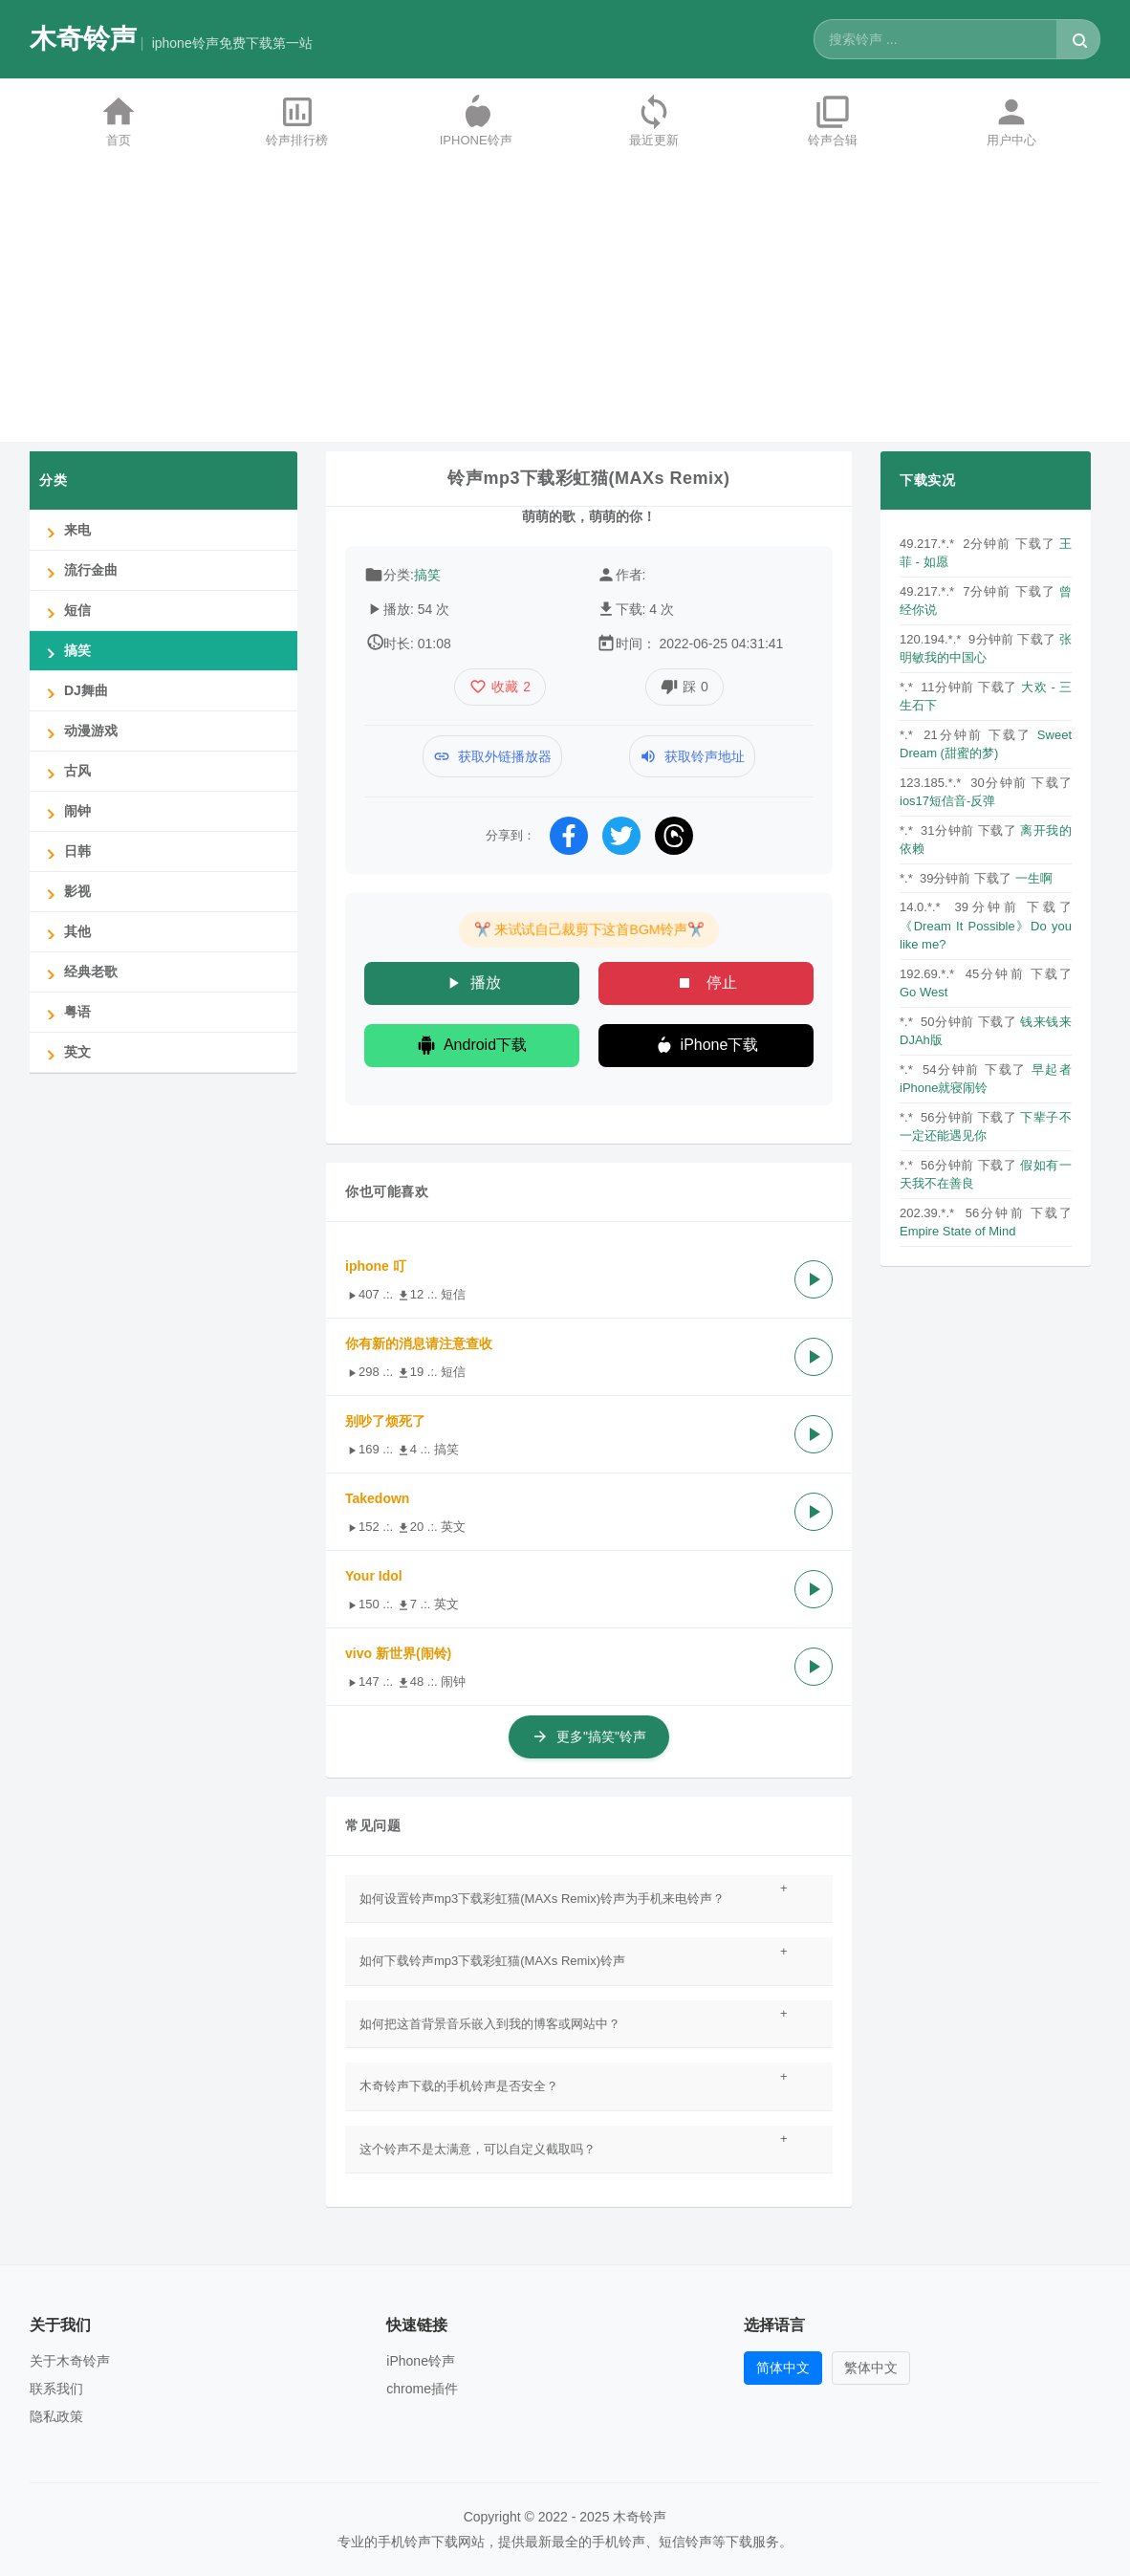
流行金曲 (78, 570)
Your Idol (373, 1575)
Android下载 (472, 1045)
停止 (705, 983)
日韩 (65, 851)
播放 (472, 983)
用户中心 (1011, 120)
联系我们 (56, 2388)
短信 (65, 610)
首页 (118, 120)
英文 (65, 1052)
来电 (65, 530)
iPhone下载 (706, 1045)
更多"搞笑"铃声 (589, 1736)
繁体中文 (871, 2367)
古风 (65, 771)
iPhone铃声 (476, 120)
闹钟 (65, 811)
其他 (65, 932)
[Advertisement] (565, 308)
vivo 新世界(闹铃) (398, 1653)
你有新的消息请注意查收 (418, 1343)
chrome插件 (422, 2388)
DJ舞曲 (73, 691)
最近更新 (654, 120)
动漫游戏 (78, 731)
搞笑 (427, 574)
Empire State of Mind (957, 1231)
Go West (923, 992)
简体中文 (783, 2367)
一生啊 (1034, 878)
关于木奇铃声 (70, 2361)
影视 (65, 892)
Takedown (377, 1498)
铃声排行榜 (297, 120)
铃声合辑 (833, 120)
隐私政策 (56, 2416)
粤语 (65, 1012)
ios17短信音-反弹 (947, 801)
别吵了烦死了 (385, 1421)
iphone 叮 (375, 1266)
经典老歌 (78, 972)
